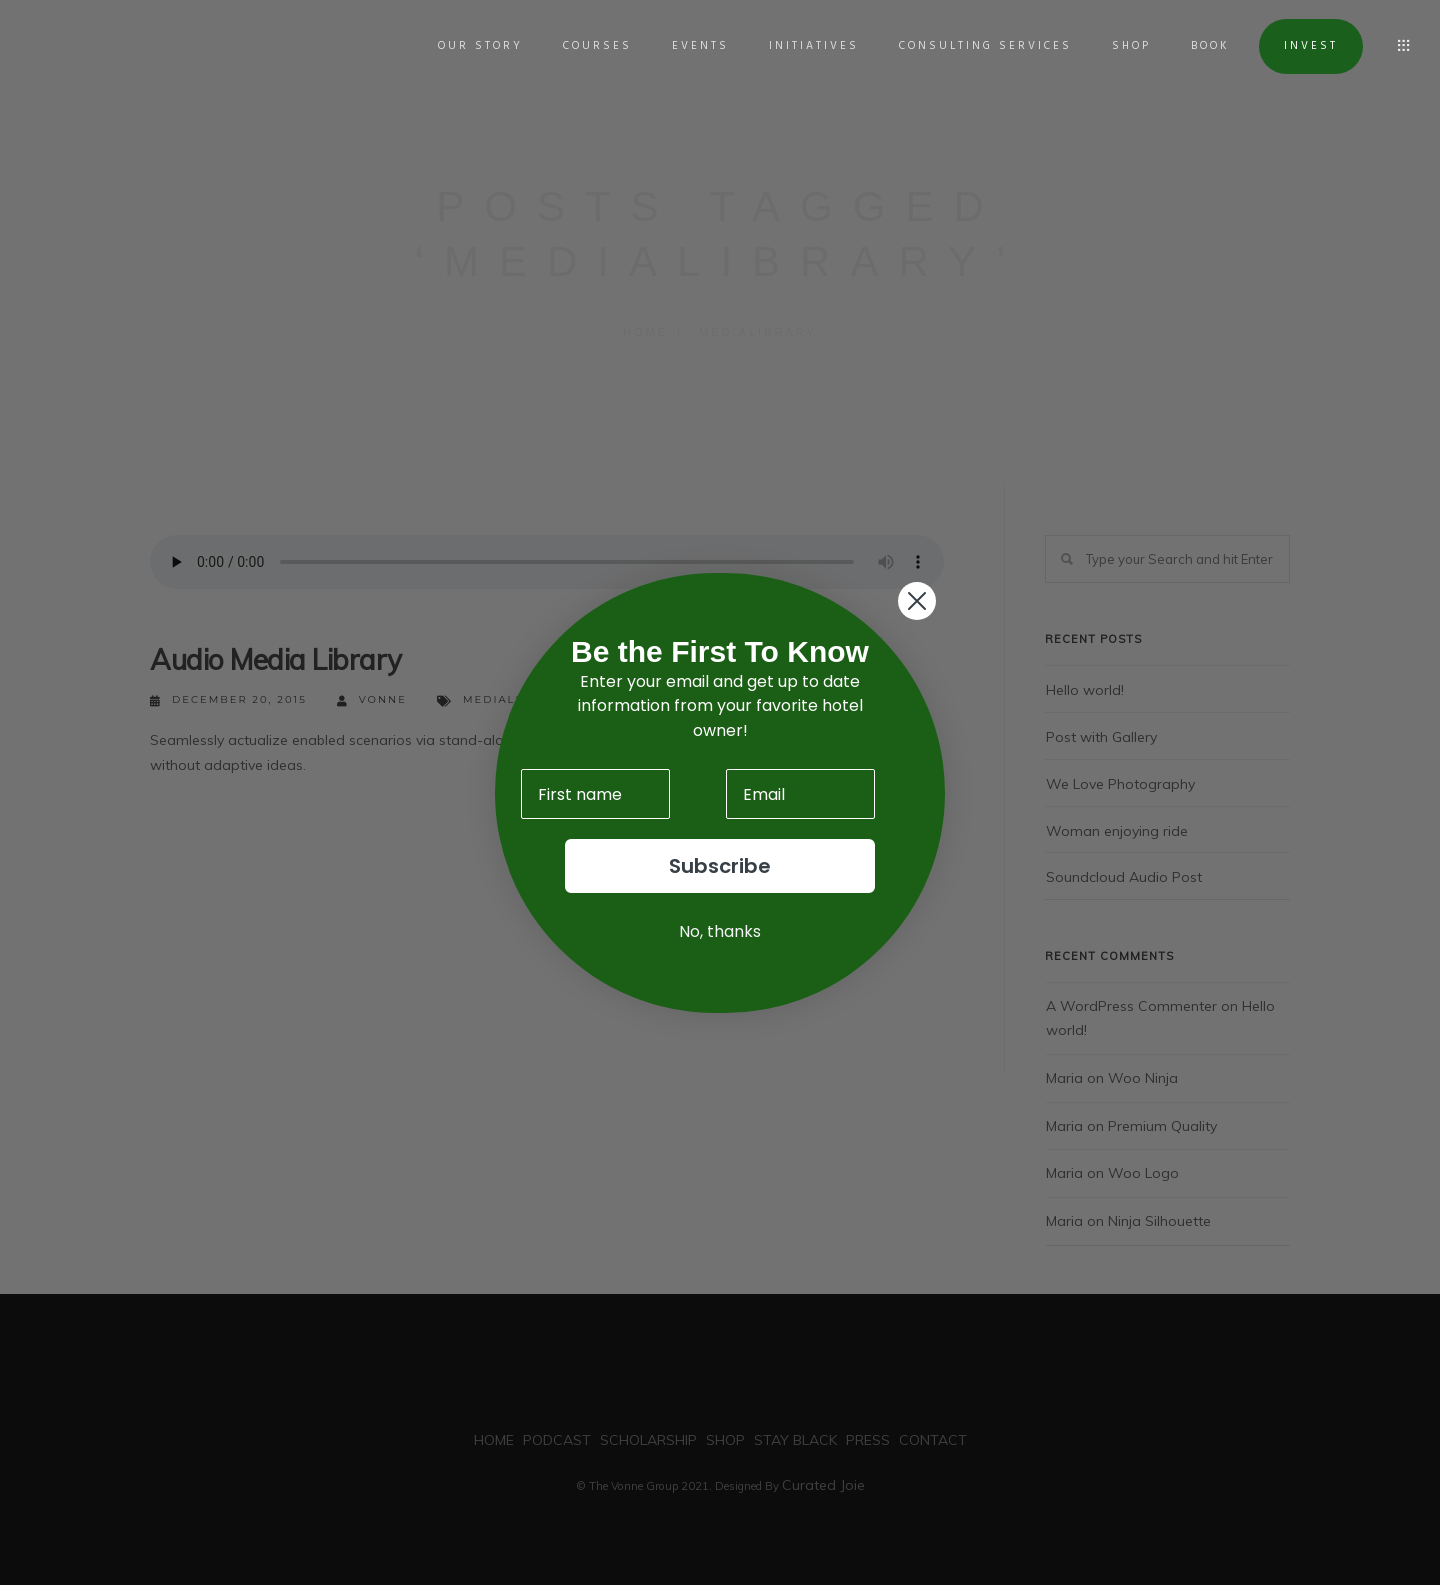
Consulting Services (977, 46)
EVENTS (692, 46)
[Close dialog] (917, 601)
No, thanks (720, 931)
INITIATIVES (806, 46)
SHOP (1123, 46)
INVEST (1303, 46)
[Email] (800, 794)
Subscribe (720, 866)
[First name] (595, 794)
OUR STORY (472, 46)
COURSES (589, 46)
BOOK (1202, 46)
